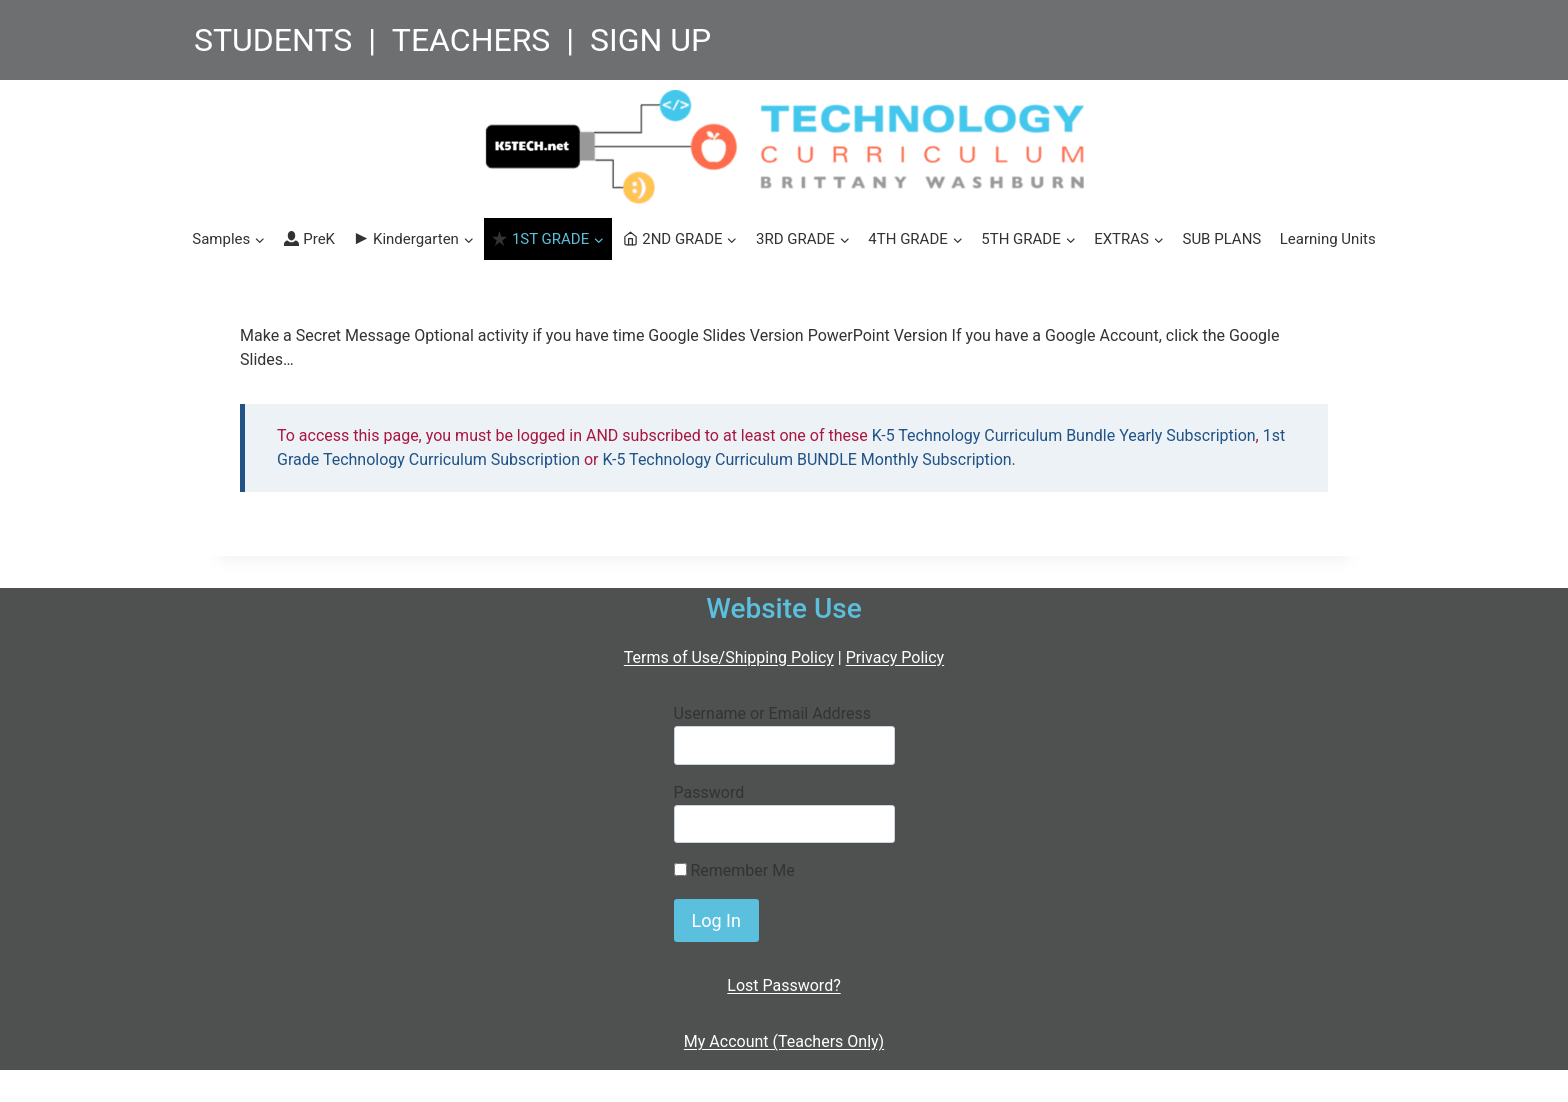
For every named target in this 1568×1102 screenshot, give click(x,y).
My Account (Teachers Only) (784, 1041)
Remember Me (734, 870)
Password (709, 792)
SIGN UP (650, 40)
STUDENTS (273, 40)
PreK (309, 239)
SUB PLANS (1221, 239)
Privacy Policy (895, 657)
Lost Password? (783, 985)
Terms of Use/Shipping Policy (729, 657)
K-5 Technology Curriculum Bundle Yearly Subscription (1064, 435)
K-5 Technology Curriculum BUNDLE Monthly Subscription (807, 459)
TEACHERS (471, 40)
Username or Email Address (772, 713)
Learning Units (1328, 239)
